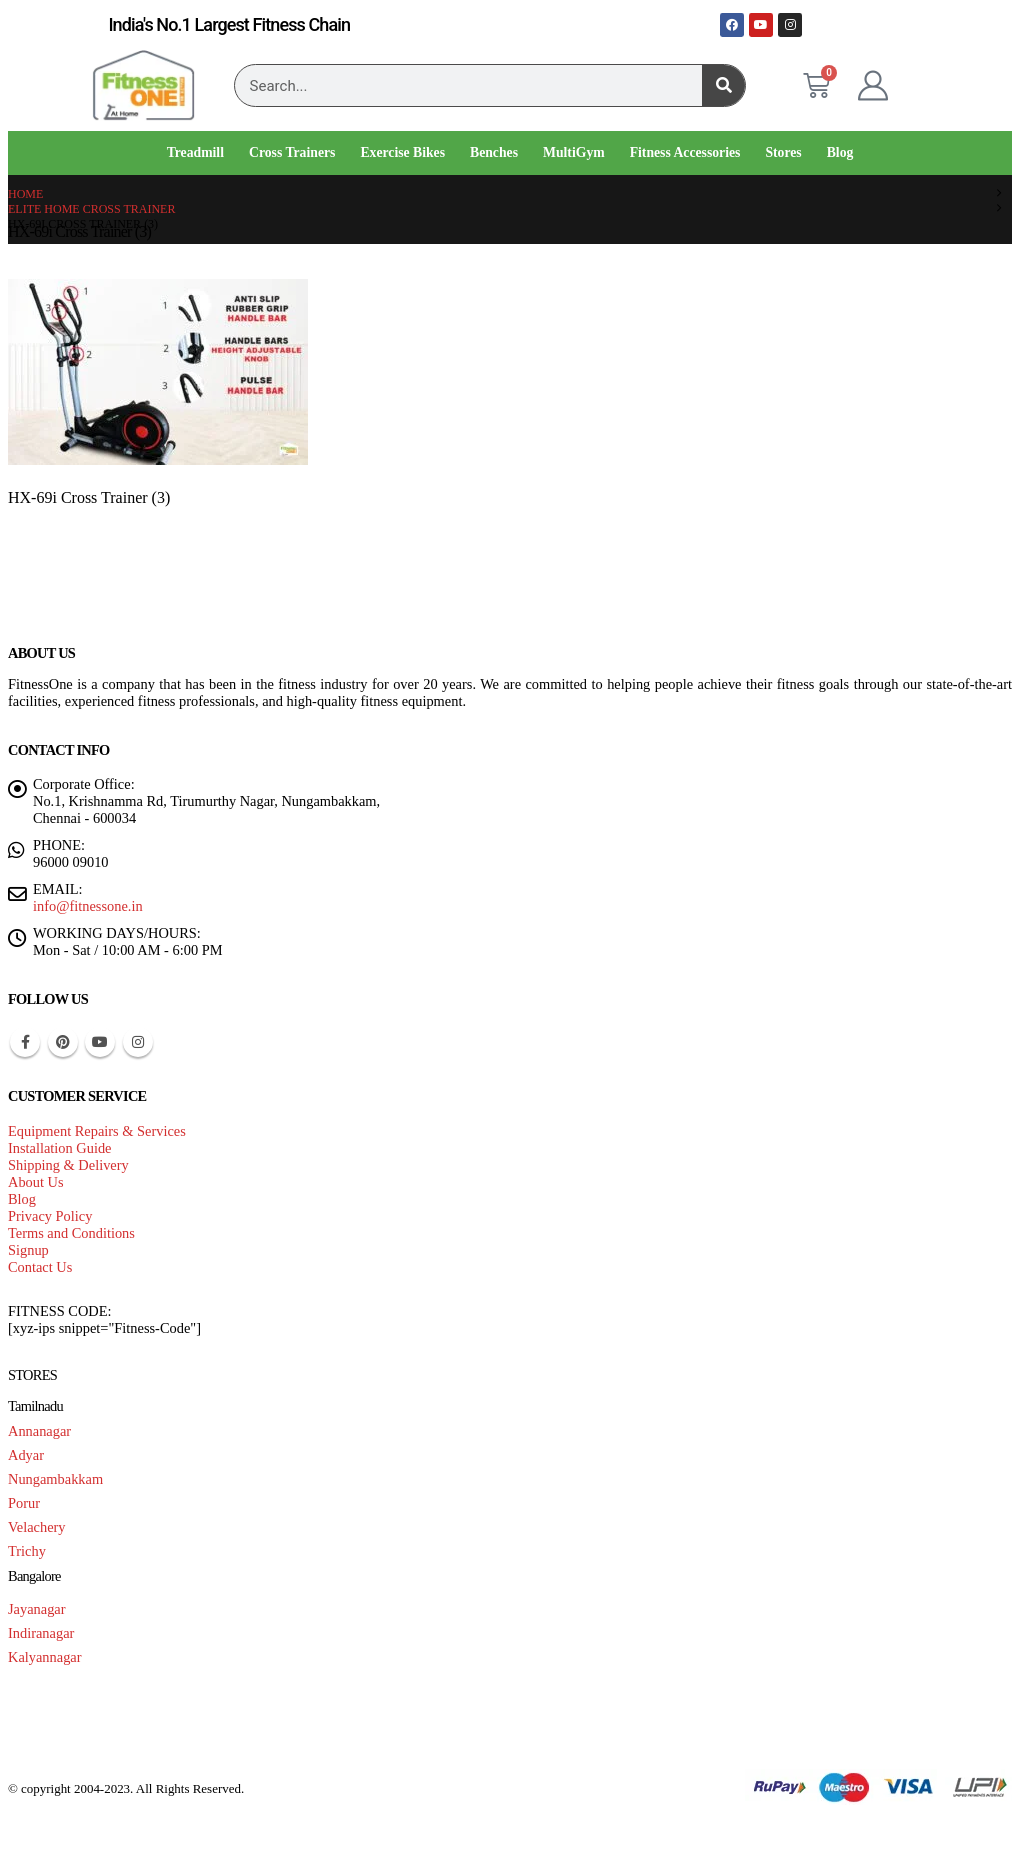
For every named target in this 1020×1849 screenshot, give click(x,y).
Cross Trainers (292, 152)
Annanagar (39, 1431)
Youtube (100, 1042)
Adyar (26, 1455)
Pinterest (63, 1042)
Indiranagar (41, 1633)
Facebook (25, 1042)
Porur (24, 1503)
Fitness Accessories (685, 152)
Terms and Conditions (71, 1233)
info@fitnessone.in (88, 906)
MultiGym (574, 152)
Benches (494, 152)
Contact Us (40, 1267)
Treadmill (195, 152)
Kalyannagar (45, 1657)
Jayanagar (37, 1609)
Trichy (27, 1551)
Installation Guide (60, 1148)
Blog (840, 152)
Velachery (37, 1527)
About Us (36, 1182)
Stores (783, 152)
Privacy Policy (50, 1216)
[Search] (723, 85)
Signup (28, 1250)
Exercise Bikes (402, 152)
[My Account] (873, 86)
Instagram (138, 1042)
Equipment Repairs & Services (97, 1131)
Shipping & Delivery (68, 1165)
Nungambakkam (55, 1479)
